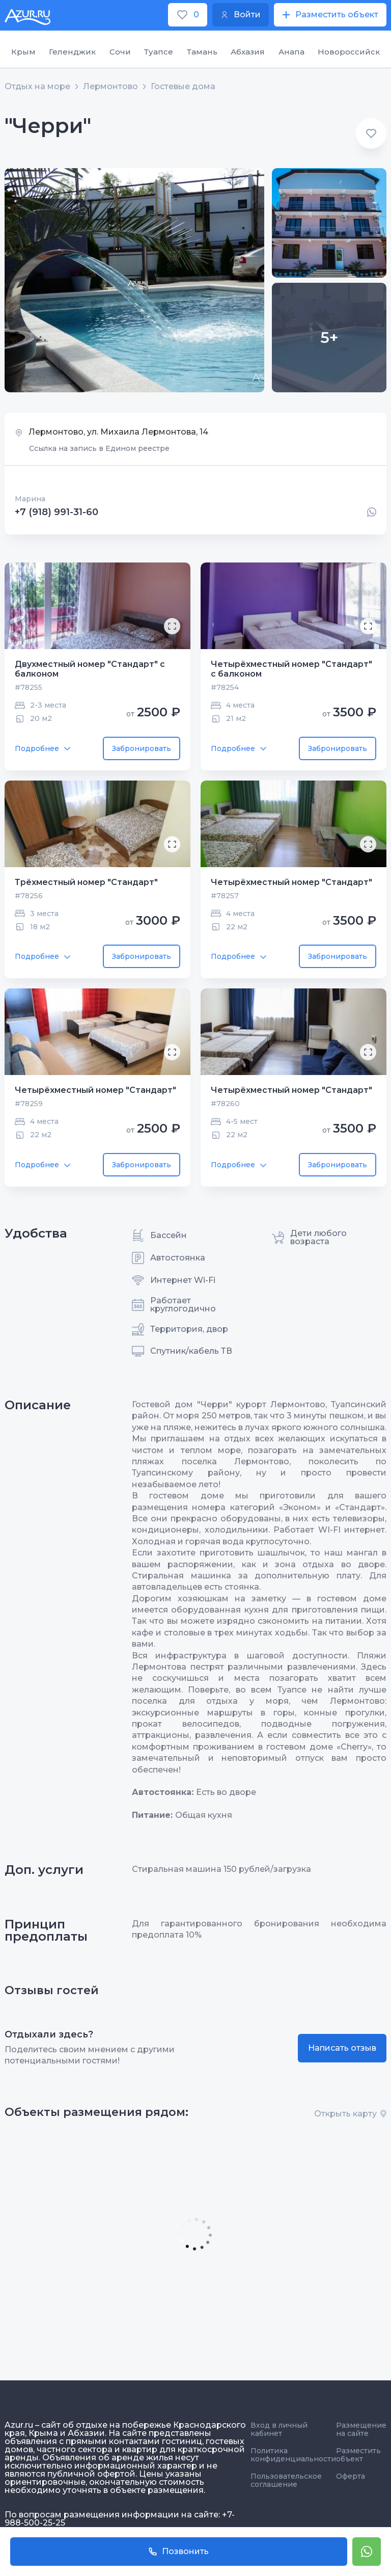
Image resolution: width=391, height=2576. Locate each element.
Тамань (202, 52)
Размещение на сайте (361, 2429)
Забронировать (141, 748)
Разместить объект (358, 2454)
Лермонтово (110, 87)
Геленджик (72, 52)
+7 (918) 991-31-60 (56, 512)
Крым (23, 52)
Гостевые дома (183, 87)
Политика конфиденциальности (293, 2454)
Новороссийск (349, 52)
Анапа (291, 52)
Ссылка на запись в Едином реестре (99, 448)
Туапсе (158, 52)
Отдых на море (37, 87)
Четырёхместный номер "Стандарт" (291, 882)
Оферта (350, 2476)
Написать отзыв (342, 2048)
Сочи (120, 52)
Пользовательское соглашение (286, 2480)
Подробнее (42, 748)
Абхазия (248, 52)
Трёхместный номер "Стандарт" (86, 882)
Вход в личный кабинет (279, 2429)
